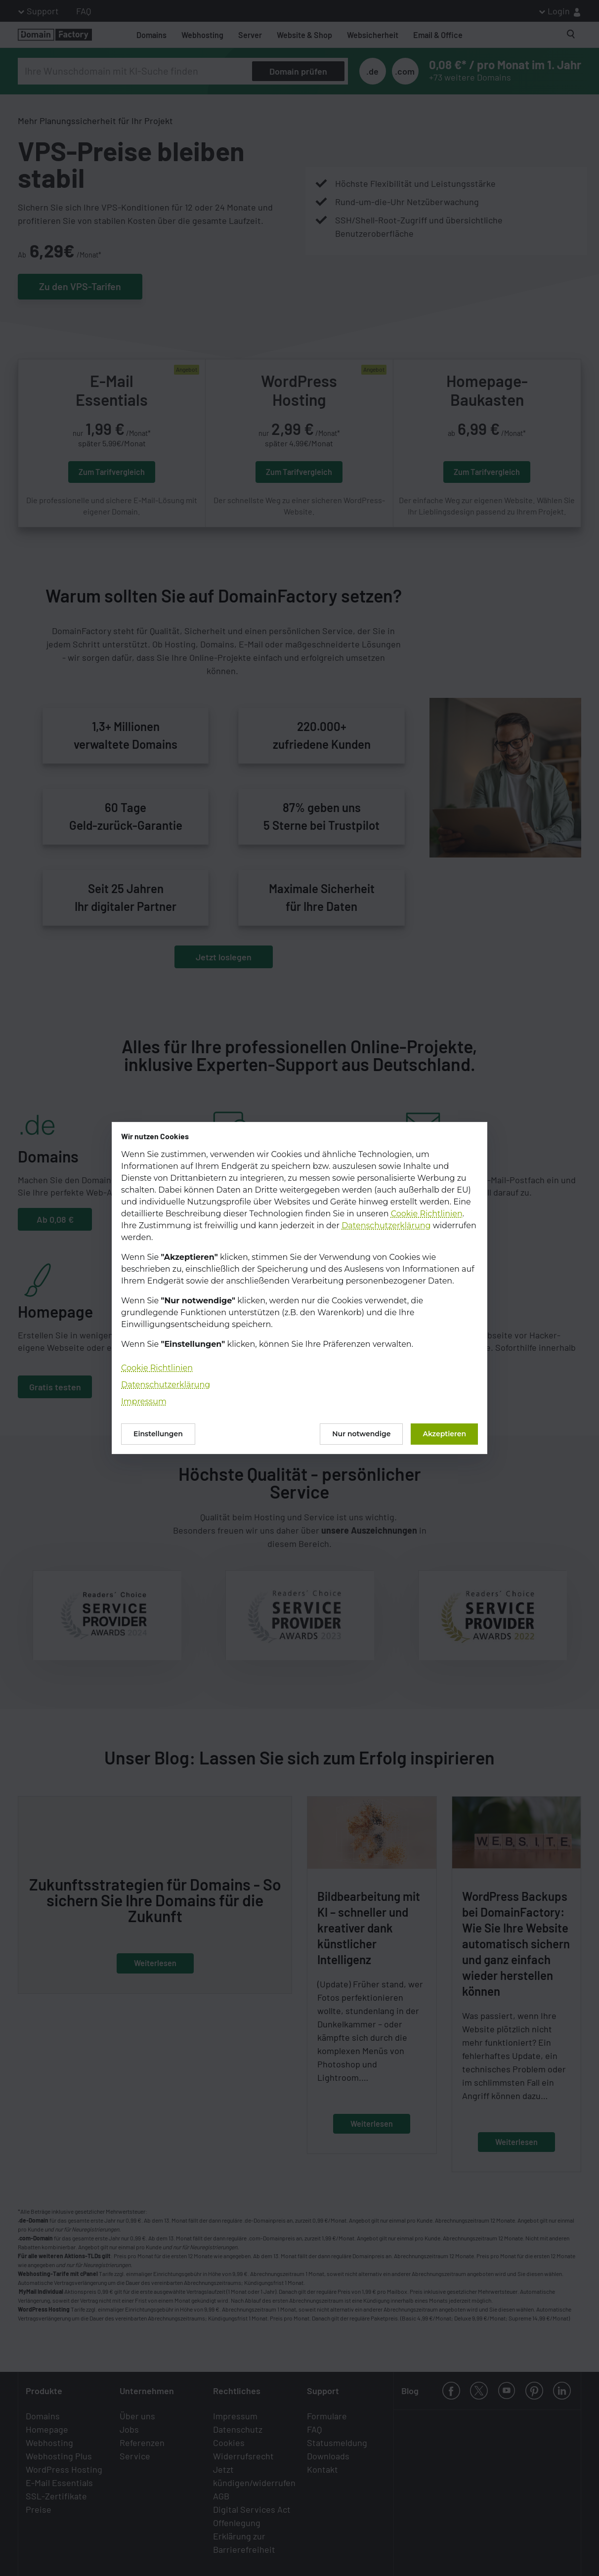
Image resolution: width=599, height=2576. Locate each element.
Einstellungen (158, 1433)
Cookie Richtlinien (427, 1213)
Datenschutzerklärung (386, 1225)
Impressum (144, 1401)
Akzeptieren (444, 1433)
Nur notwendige (361, 1433)
